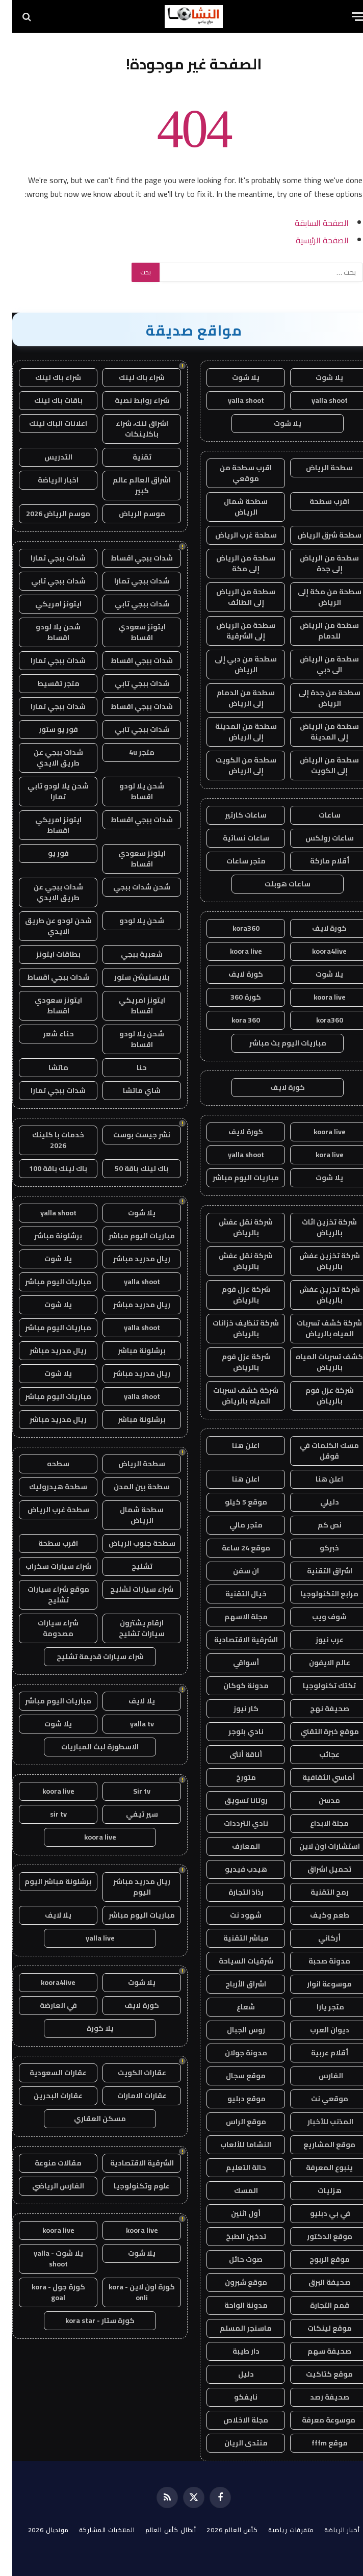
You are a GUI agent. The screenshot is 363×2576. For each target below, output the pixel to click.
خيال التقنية (233, 1593)
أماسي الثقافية (317, 1777)
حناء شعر (46, 1033)
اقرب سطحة (317, 501)
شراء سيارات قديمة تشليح (88, 1656)
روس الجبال (234, 2029)
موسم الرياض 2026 (46, 513)
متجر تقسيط (46, 683)
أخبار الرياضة (330, 2530)
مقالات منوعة (45, 2163)
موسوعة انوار (317, 1984)
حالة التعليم (234, 2167)
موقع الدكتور (317, 2236)
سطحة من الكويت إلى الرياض (233, 765)
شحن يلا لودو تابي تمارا (45, 791)
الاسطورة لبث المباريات (87, 1746)
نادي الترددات (234, 1823)
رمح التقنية (317, 1892)
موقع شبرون (234, 2282)
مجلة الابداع (317, 1823)
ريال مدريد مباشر (129, 1258)
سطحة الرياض (317, 467)
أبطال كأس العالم (158, 2530)
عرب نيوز (317, 1639)
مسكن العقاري (88, 2118)
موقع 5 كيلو (234, 1502)
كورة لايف (317, 928)
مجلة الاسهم (233, 1616)
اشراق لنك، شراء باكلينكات (129, 429)
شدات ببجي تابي (46, 581)
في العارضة (46, 2005)
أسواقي (234, 1662)
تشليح (129, 1566)
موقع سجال (233, 2075)
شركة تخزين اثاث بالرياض (317, 1227)
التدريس (46, 457)
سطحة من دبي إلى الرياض (233, 664)
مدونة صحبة (317, 1961)
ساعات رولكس (317, 838)
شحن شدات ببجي (129, 887)
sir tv (46, 1814)
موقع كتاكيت (317, 2374)
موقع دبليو (233, 2098)
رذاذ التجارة (233, 1892)
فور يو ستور (46, 729)
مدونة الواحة (233, 2305)
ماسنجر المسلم (234, 2328)
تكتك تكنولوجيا (317, 1685)
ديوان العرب (317, 2029)
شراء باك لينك (129, 377)
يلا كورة (87, 2028)
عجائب (317, 1754)
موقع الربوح (317, 2259)
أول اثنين (233, 2213)
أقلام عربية (317, 2052)
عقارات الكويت (130, 2072)
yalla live (87, 1938)
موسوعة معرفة (317, 2420)
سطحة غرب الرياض (234, 535)
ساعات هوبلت (275, 883)
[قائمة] (346, 16)
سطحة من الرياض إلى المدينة (317, 732)
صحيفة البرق (317, 2282)
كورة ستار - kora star (87, 2320)
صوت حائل (233, 2259)
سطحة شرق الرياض (317, 535)
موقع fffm (317, 2443)
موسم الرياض (130, 513)
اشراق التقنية (317, 1570)
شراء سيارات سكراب (46, 1566)
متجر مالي (233, 1525)
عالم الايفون (317, 1662)
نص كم (317, 1525)
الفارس (317, 2075)
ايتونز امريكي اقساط (46, 825)
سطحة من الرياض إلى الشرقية (233, 631)
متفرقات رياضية (279, 2530)
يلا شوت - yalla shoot (46, 2259)
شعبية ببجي (129, 954)
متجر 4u (129, 752)
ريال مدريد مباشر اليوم (129, 1887)
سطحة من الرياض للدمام (317, 631)
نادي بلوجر (233, 1731)
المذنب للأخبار (317, 2121)
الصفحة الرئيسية (309, 240)
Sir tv (129, 1791)
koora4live (317, 951)
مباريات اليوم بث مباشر (275, 1043)
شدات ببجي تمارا (45, 558)
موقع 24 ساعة (234, 1547)
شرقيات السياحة (233, 1961)
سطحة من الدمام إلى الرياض (233, 698)
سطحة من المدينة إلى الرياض (234, 732)
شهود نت (233, 1915)
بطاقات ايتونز (46, 954)
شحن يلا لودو (129, 920)
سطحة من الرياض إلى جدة (317, 563)
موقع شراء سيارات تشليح (46, 1594)
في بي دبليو (317, 2213)
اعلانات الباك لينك (46, 423)
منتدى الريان (233, 2443)
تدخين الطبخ (234, 2236)
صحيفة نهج (317, 1708)
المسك (234, 2190)
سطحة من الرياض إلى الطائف (233, 597)
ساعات (317, 815)
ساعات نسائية (234, 838)
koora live (234, 951)
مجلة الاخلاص (233, 2420)
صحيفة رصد (317, 2397)
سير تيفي (130, 1814)
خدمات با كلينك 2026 (46, 1140)
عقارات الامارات (129, 2095)
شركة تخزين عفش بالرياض (317, 1261)
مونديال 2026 (36, 2530)
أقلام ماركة (317, 861)
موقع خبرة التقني (317, 1731)
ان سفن (234, 1570)
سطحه (46, 1463)
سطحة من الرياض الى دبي (317, 664)
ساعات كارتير (233, 815)
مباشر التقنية (233, 1938)
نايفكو (233, 2397)
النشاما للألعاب (233, 2144)
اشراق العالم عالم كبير (129, 485)
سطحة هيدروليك (46, 1486)
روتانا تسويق (233, 1800)
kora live (317, 1154)
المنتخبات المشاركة (95, 2530)
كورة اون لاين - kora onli (129, 2292)
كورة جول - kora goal (46, 2292)
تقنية (129, 457)
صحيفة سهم (317, 2351)
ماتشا (46, 1067)
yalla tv (130, 1723)
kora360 (233, 928)
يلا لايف (129, 1700)
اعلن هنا (233, 1445)
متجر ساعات (233, 861)
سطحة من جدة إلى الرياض (317, 698)
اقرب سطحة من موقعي (234, 473)
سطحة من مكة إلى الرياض (317, 597)
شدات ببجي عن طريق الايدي (46, 758)
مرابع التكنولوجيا (317, 1593)
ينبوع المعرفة (317, 2167)
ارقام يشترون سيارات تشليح (129, 1628)
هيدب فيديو (234, 1869)
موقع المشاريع (317, 2144)
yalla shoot (317, 400)
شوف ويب (317, 1616)
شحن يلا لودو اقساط (45, 632)
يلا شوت (317, 377)
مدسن (317, 1800)
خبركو (317, 1547)
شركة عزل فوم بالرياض (234, 1295)
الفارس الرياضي (46, 2185)
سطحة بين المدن (129, 1486)
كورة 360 (233, 997)
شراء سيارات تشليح (129, 1589)
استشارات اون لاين (317, 1846)
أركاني (317, 1938)
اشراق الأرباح (233, 1984)
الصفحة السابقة (309, 223)
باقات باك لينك (46, 400)
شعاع (233, 2006)
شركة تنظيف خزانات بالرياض (233, 1328)
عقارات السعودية (45, 2072)
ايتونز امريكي (46, 603)
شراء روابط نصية (129, 400)
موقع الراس (234, 2121)
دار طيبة (233, 2351)
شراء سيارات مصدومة (45, 1628)
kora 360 (233, 1020)
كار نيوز (233, 1708)
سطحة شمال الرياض (233, 507)
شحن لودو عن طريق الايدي (46, 926)
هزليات (317, 2190)
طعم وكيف (317, 1915)
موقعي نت (317, 2098)
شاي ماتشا (129, 1090)
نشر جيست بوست (129, 1134)
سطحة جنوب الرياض (129, 1543)
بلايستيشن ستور (130, 977)
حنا (129, 1067)
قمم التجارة (317, 2305)
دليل (234, 2374)
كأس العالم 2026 (220, 2530)
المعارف (234, 1846)
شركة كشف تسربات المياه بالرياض (317, 1328)
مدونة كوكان (233, 1685)
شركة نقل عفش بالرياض (233, 1227)
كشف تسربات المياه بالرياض (317, 1362)
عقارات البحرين (45, 2095)
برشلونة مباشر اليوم (46, 1881)
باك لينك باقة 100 (46, 1168)
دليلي (317, 1502)
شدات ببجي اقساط (129, 558)
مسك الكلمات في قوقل (317, 1451)
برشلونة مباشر (46, 1235)
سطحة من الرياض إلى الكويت (317, 765)
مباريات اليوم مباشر (233, 1177)
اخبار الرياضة (45, 480)
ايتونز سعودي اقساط (129, 632)
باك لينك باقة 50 (129, 1168)
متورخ (234, 1777)
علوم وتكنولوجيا (129, 2185)
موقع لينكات (317, 2328)
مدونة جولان (234, 2052)
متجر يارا (317, 2006)
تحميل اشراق (317, 1869)
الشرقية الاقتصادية (234, 1639)
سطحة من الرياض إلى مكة (233, 563)
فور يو (46, 853)
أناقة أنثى (233, 1754)
